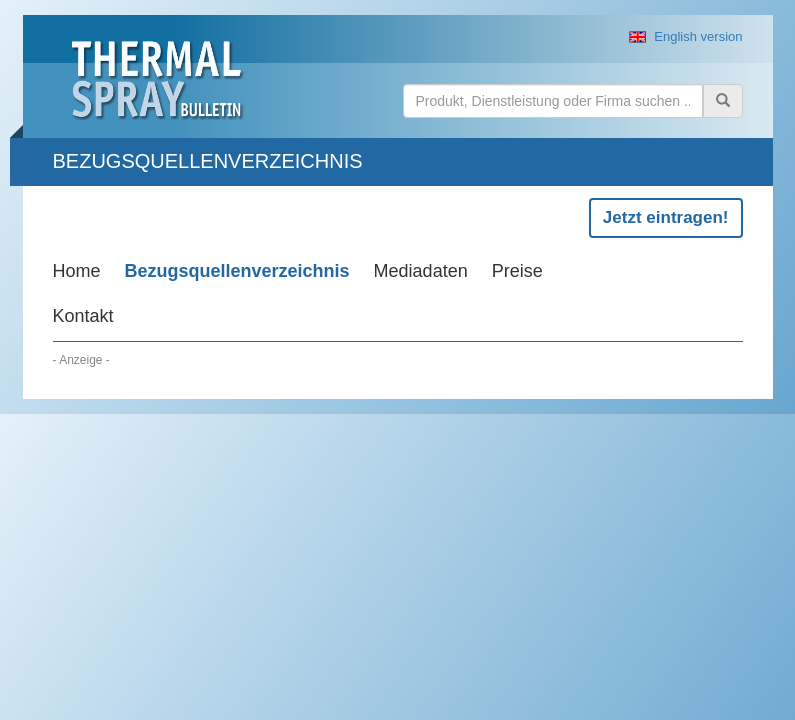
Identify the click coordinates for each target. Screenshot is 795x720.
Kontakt (83, 316)
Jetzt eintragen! (666, 217)
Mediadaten (421, 271)
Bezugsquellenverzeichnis (237, 271)
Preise (517, 271)
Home (77, 271)
